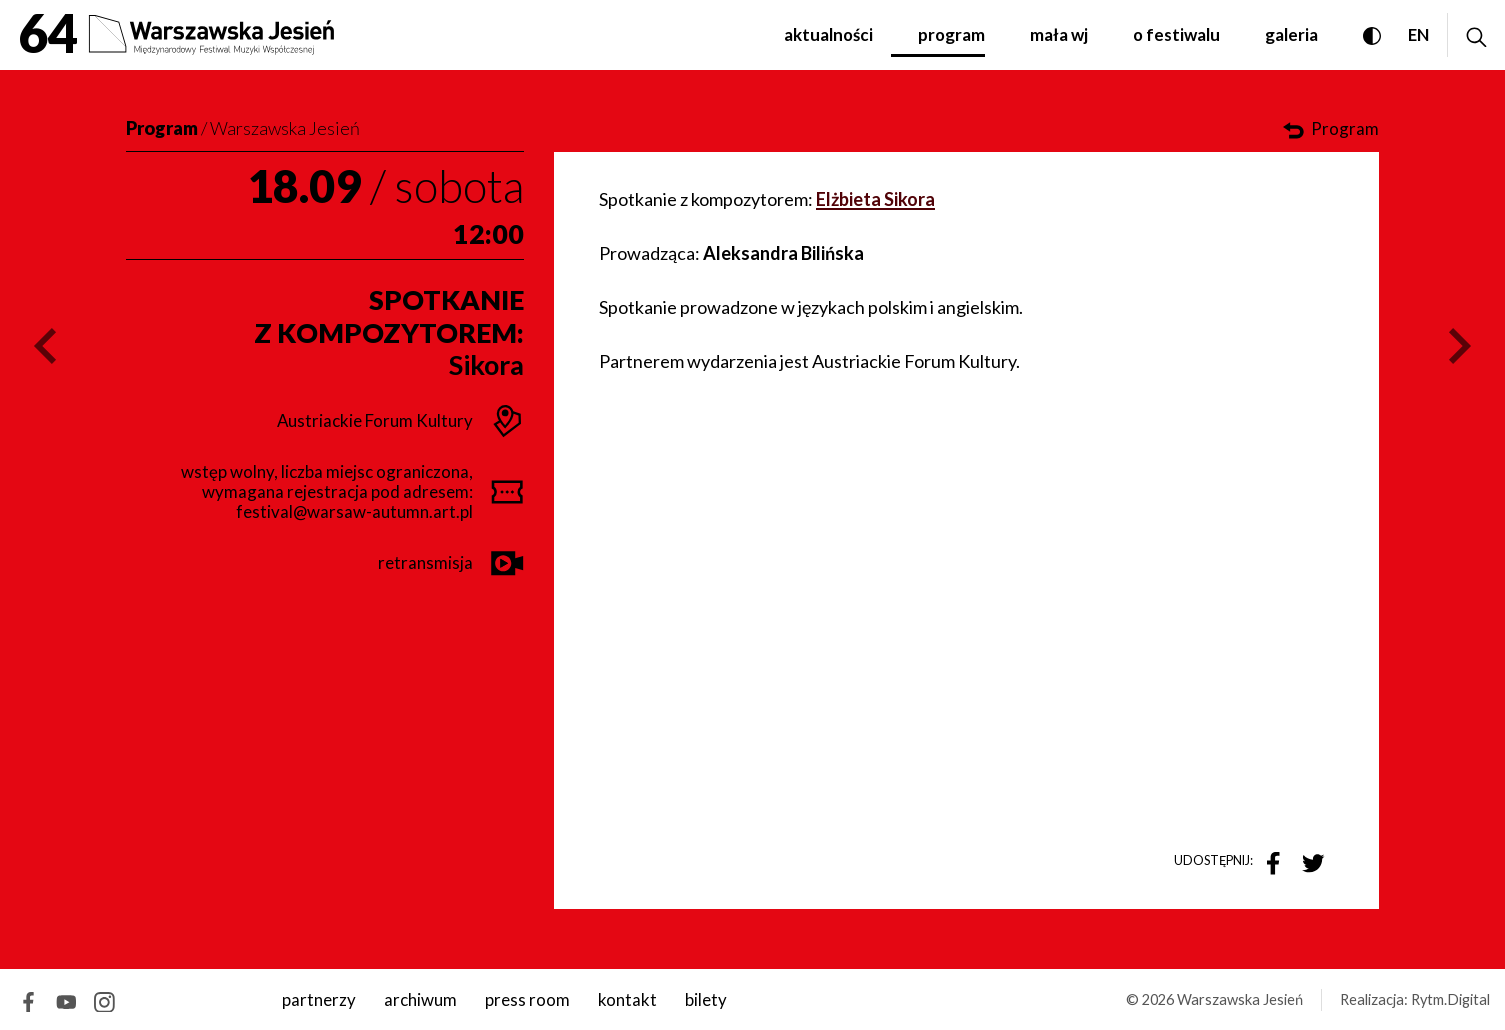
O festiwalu (1176, 34)
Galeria (1291, 34)
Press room (527, 999)
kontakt (627, 999)
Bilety (706, 999)
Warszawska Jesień (285, 128)
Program (951, 34)
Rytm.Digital (1450, 999)
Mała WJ (1059, 34)
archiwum (420, 999)
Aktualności (828, 34)
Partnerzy (319, 999)
